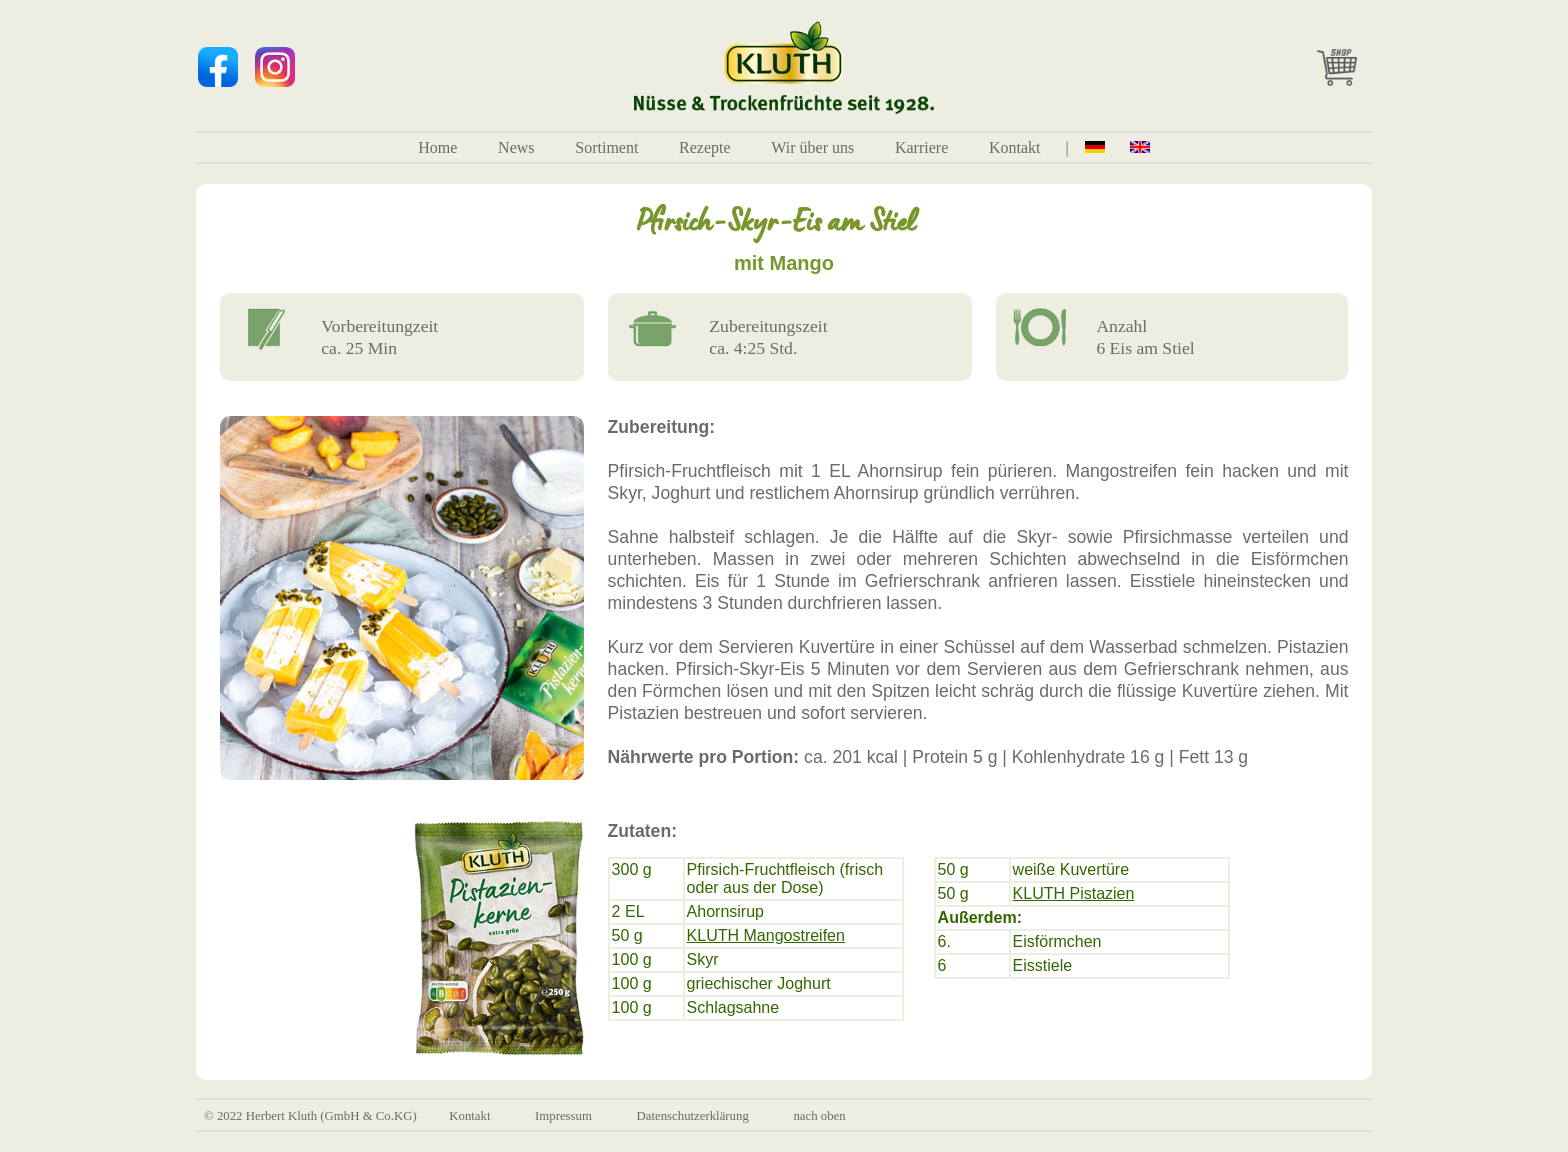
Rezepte (705, 147)
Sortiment (606, 147)
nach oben (819, 1116)
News (516, 147)
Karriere (921, 147)
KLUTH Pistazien (1074, 893)
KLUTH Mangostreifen (766, 935)
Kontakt (1015, 147)
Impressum (563, 1116)
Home (437, 147)
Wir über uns (812, 147)
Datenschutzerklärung (693, 1116)
